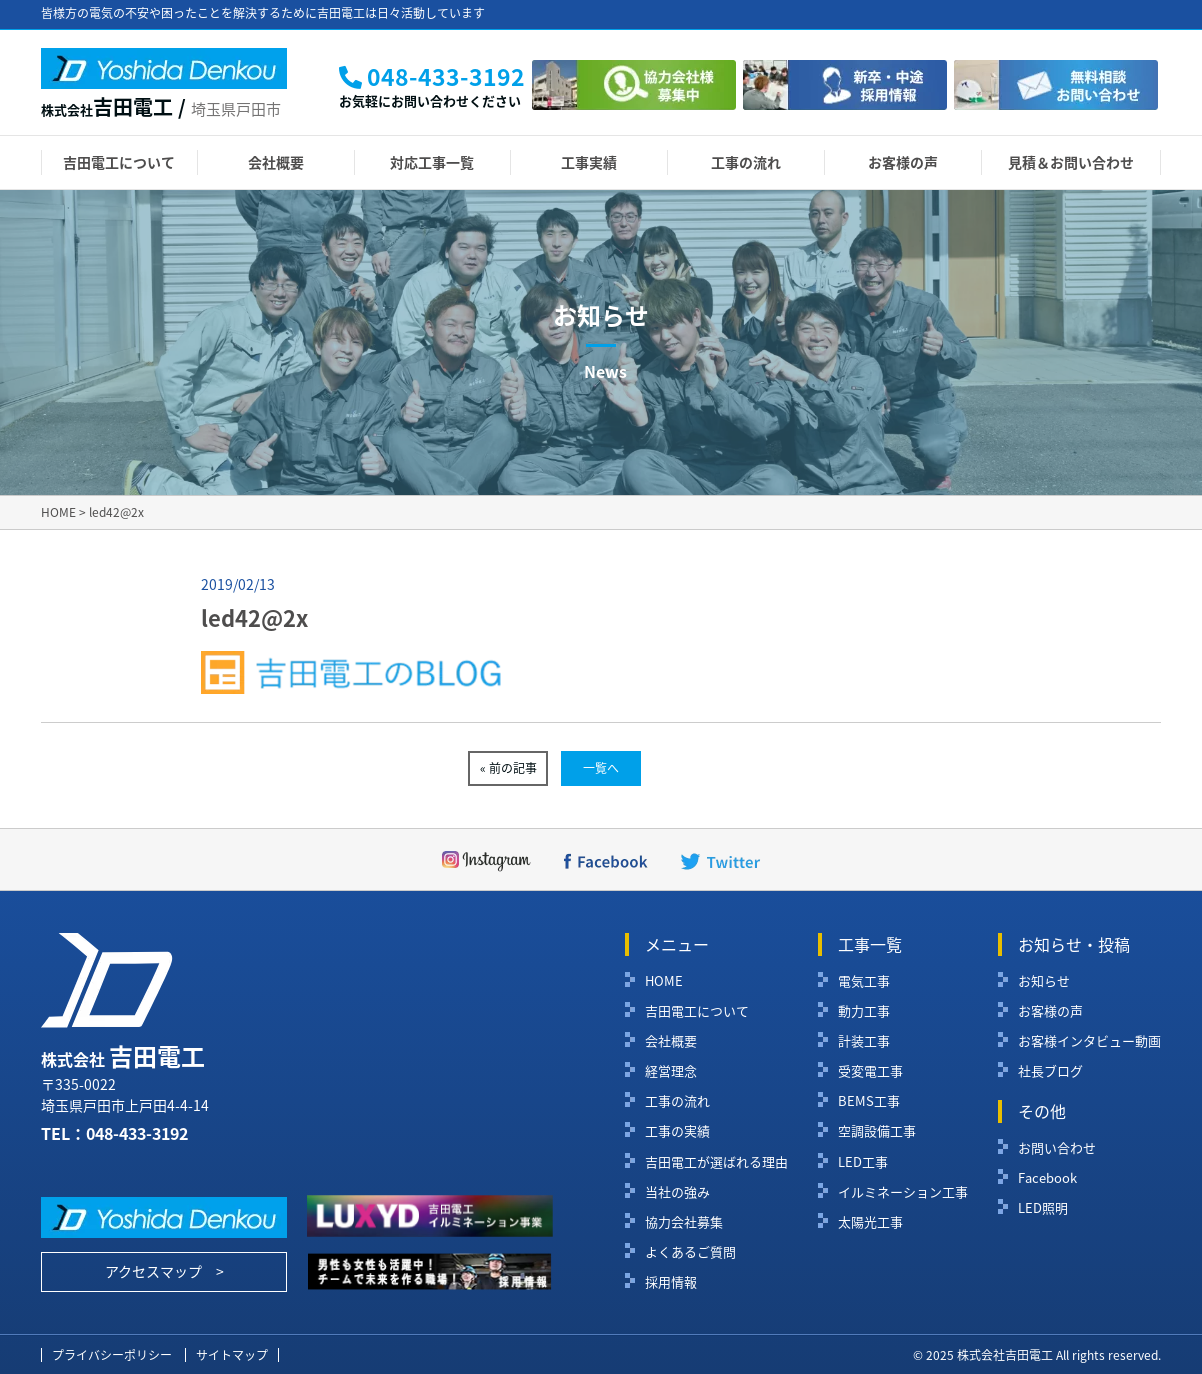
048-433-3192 (137, 1133)
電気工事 (864, 981)
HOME (664, 981)
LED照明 (1043, 1208)
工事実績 (589, 162)
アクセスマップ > (164, 1271)
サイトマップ (232, 1355)
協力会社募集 (684, 1222)
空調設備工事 (877, 1131)
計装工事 (864, 1041)
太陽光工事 (870, 1222)
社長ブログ (1050, 1071)
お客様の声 (903, 162)
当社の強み (677, 1192)
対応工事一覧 (432, 162)
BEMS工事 (869, 1101)
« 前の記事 (508, 768)
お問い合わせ (1057, 1148)
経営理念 (671, 1071)
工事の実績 (677, 1131)
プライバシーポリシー (112, 1355)
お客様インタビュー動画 (1089, 1041)
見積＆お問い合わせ (1071, 162)
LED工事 (863, 1162)
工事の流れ (746, 162)
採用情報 (671, 1282)
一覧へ (601, 768)
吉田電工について (119, 162)
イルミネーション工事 (903, 1192)
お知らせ (1044, 981)
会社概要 (276, 162)
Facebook (1047, 1178)
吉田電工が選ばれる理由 (716, 1162)
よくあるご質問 (690, 1252)
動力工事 (864, 1011)
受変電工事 (870, 1071)
